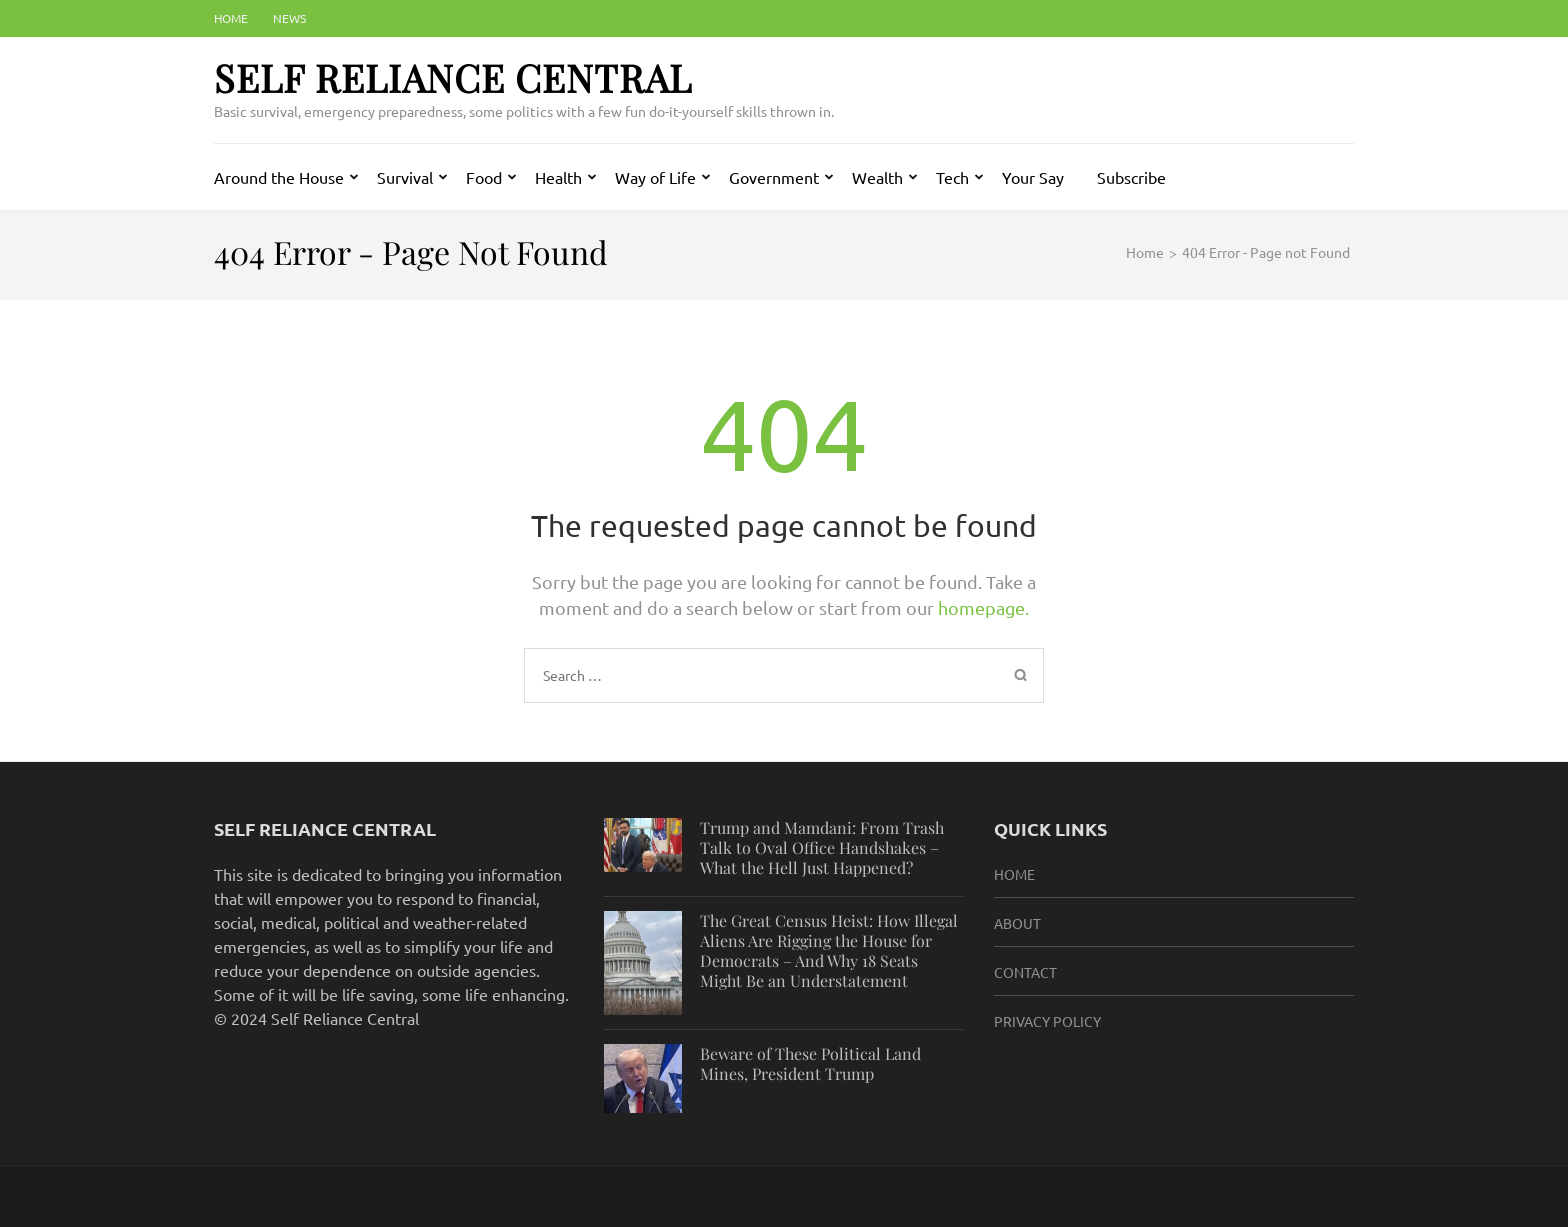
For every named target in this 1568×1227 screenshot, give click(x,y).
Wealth (877, 177)
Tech (952, 177)
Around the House (279, 177)
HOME (1014, 874)
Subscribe (1131, 177)
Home (231, 18)
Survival (405, 177)
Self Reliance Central (453, 77)
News (289, 18)
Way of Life (655, 177)
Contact (1025, 972)
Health (558, 177)
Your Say (1033, 177)
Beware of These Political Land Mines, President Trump (810, 1063)
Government (774, 177)
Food (484, 177)
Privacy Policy (1047, 1021)
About (1017, 923)
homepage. (983, 607)
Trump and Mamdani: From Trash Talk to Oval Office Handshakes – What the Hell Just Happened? (822, 847)
